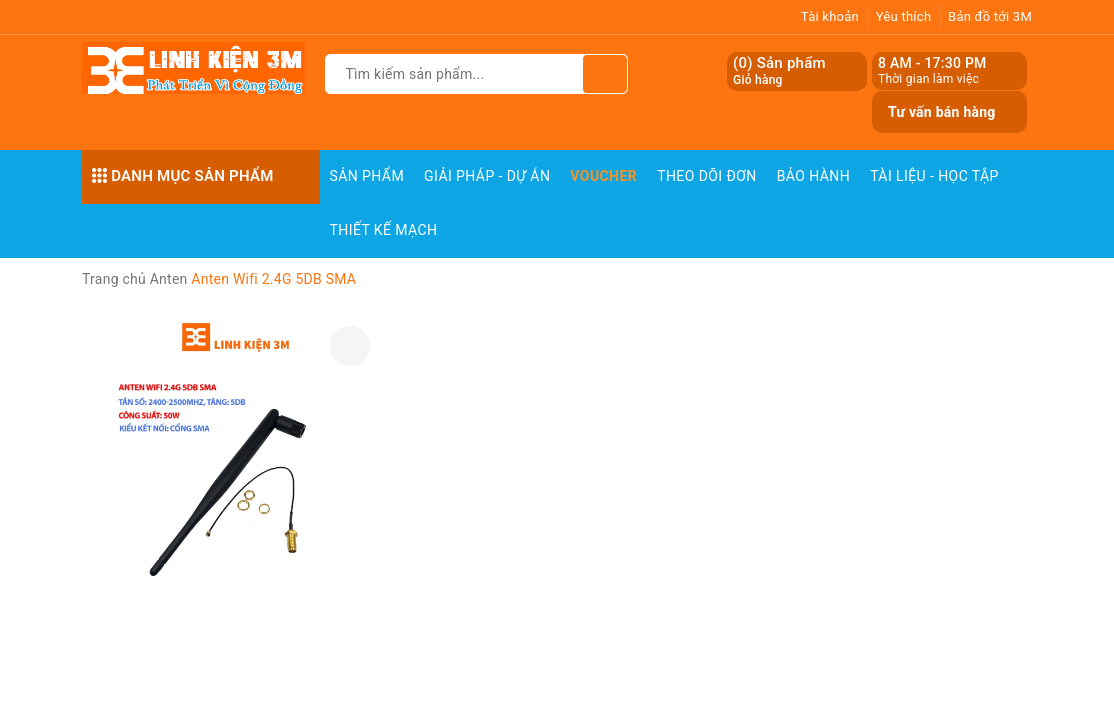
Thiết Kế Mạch (384, 230)
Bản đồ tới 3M (990, 16)
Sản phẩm (367, 176)
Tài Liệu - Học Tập (934, 176)
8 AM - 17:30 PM (932, 63)
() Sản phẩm (779, 71)
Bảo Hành (813, 176)
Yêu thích (904, 16)
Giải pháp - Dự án (487, 176)
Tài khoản (830, 16)
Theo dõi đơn (707, 176)
